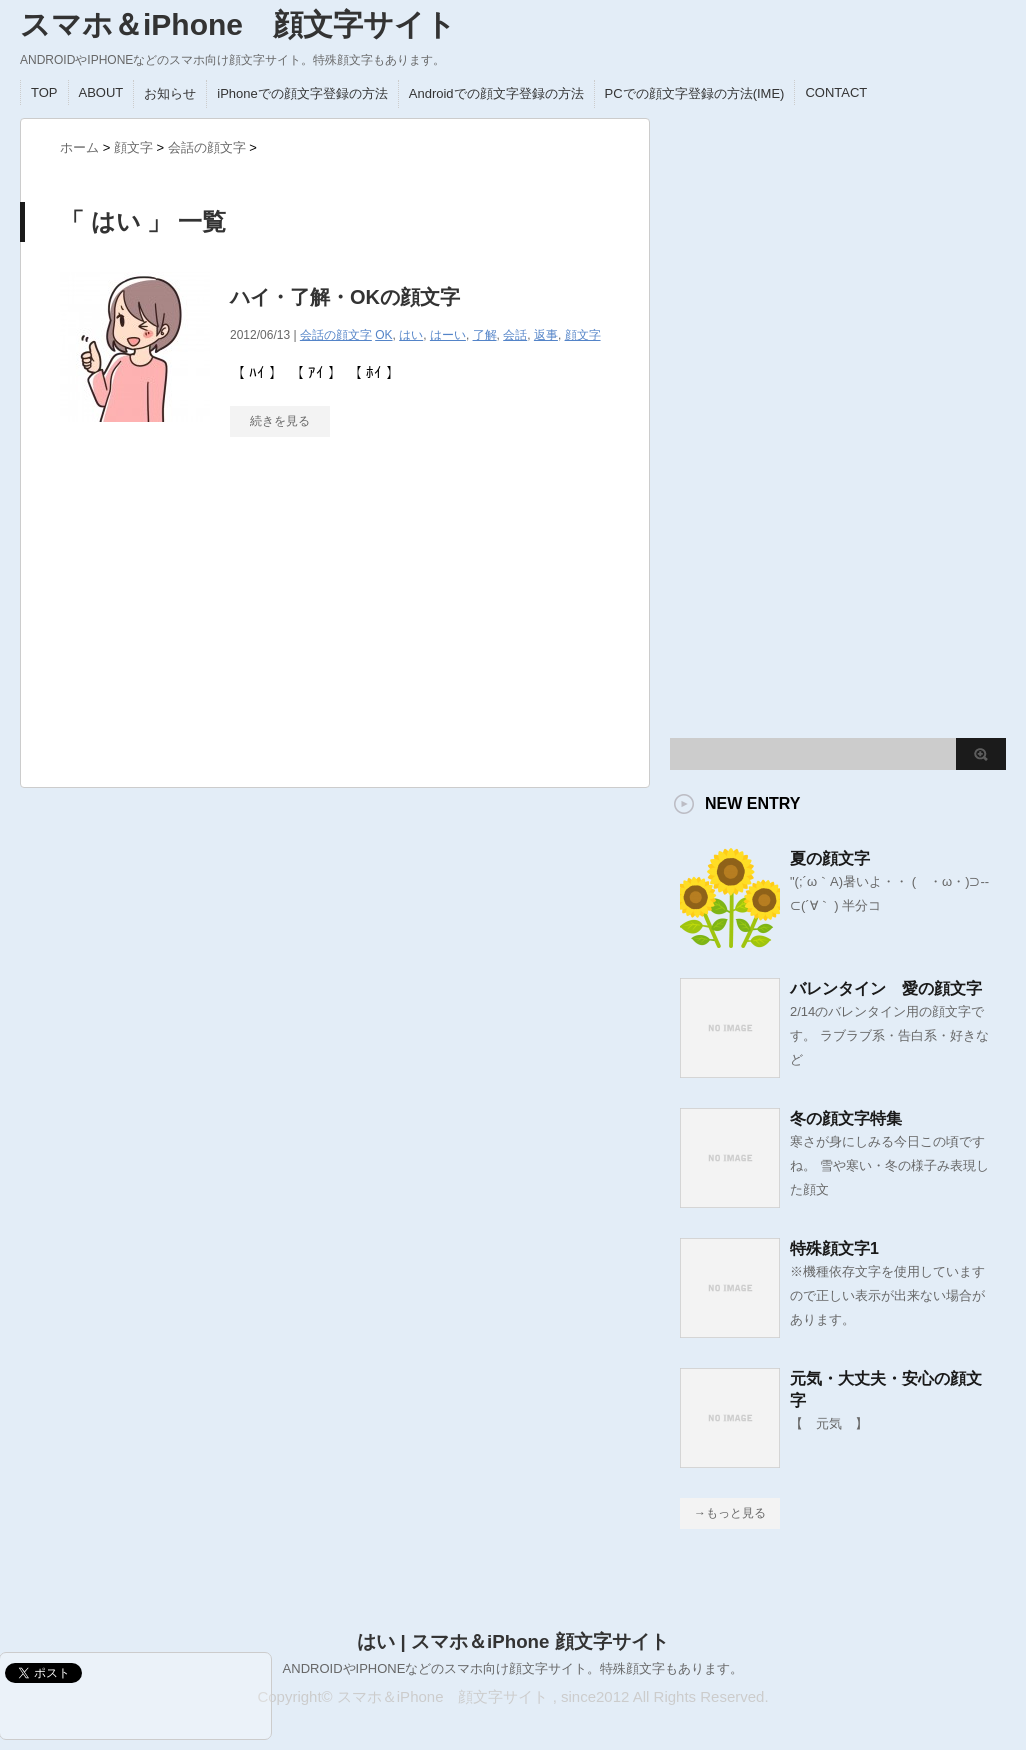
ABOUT (101, 92)
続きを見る (280, 421)
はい (411, 335)
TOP (44, 92)
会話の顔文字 (336, 335)
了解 (485, 335)
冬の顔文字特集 (846, 1118)
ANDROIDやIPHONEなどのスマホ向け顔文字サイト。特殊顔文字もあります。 (513, 1668)
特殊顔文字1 (834, 1248)
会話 (515, 335)
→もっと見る (730, 1513)
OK (383, 335)
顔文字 (583, 335)
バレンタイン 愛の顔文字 (886, 988)
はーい (448, 335)
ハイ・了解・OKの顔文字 (345, 297)
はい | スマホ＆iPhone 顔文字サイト (512, 1641)
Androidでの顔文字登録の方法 (496, 93)
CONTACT (836, 92)
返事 (546, 335)
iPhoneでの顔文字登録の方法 (302, 93)
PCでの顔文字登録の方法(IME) (695, 93)
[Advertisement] (210, 622)
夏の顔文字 (830, 858)
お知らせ (170, 93)
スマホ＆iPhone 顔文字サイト (238, 24)
